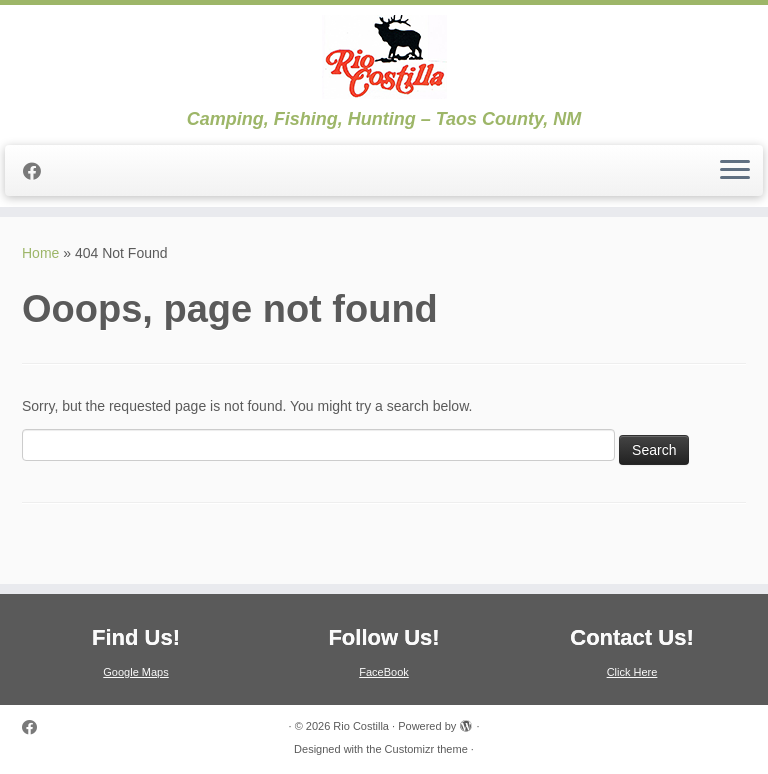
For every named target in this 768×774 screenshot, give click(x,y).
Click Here (632, 672)
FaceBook (384, 672)
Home (40, 253)
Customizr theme (426, 749)
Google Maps (135, 672)
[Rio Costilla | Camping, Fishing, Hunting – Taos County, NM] (384, 57)
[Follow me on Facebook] (38, 172)
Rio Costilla (361, 726)
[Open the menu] (735, 171)
